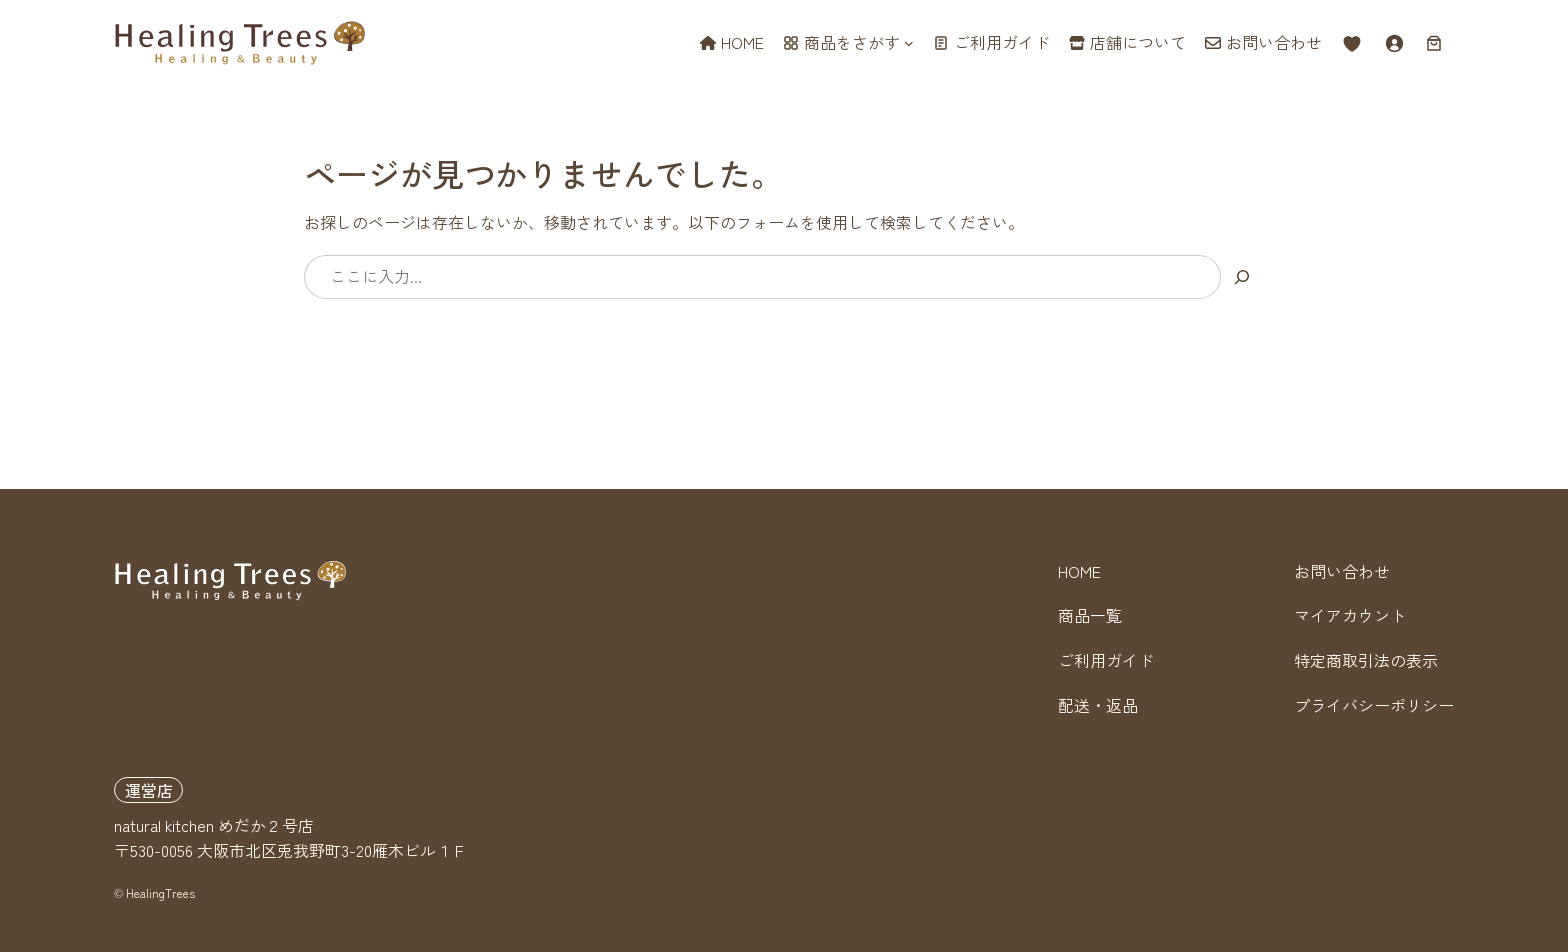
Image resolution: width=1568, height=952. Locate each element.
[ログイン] (1394, 43)
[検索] (1242, 277)
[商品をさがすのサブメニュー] (909, 43)
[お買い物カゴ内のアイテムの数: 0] (1434, 43)
